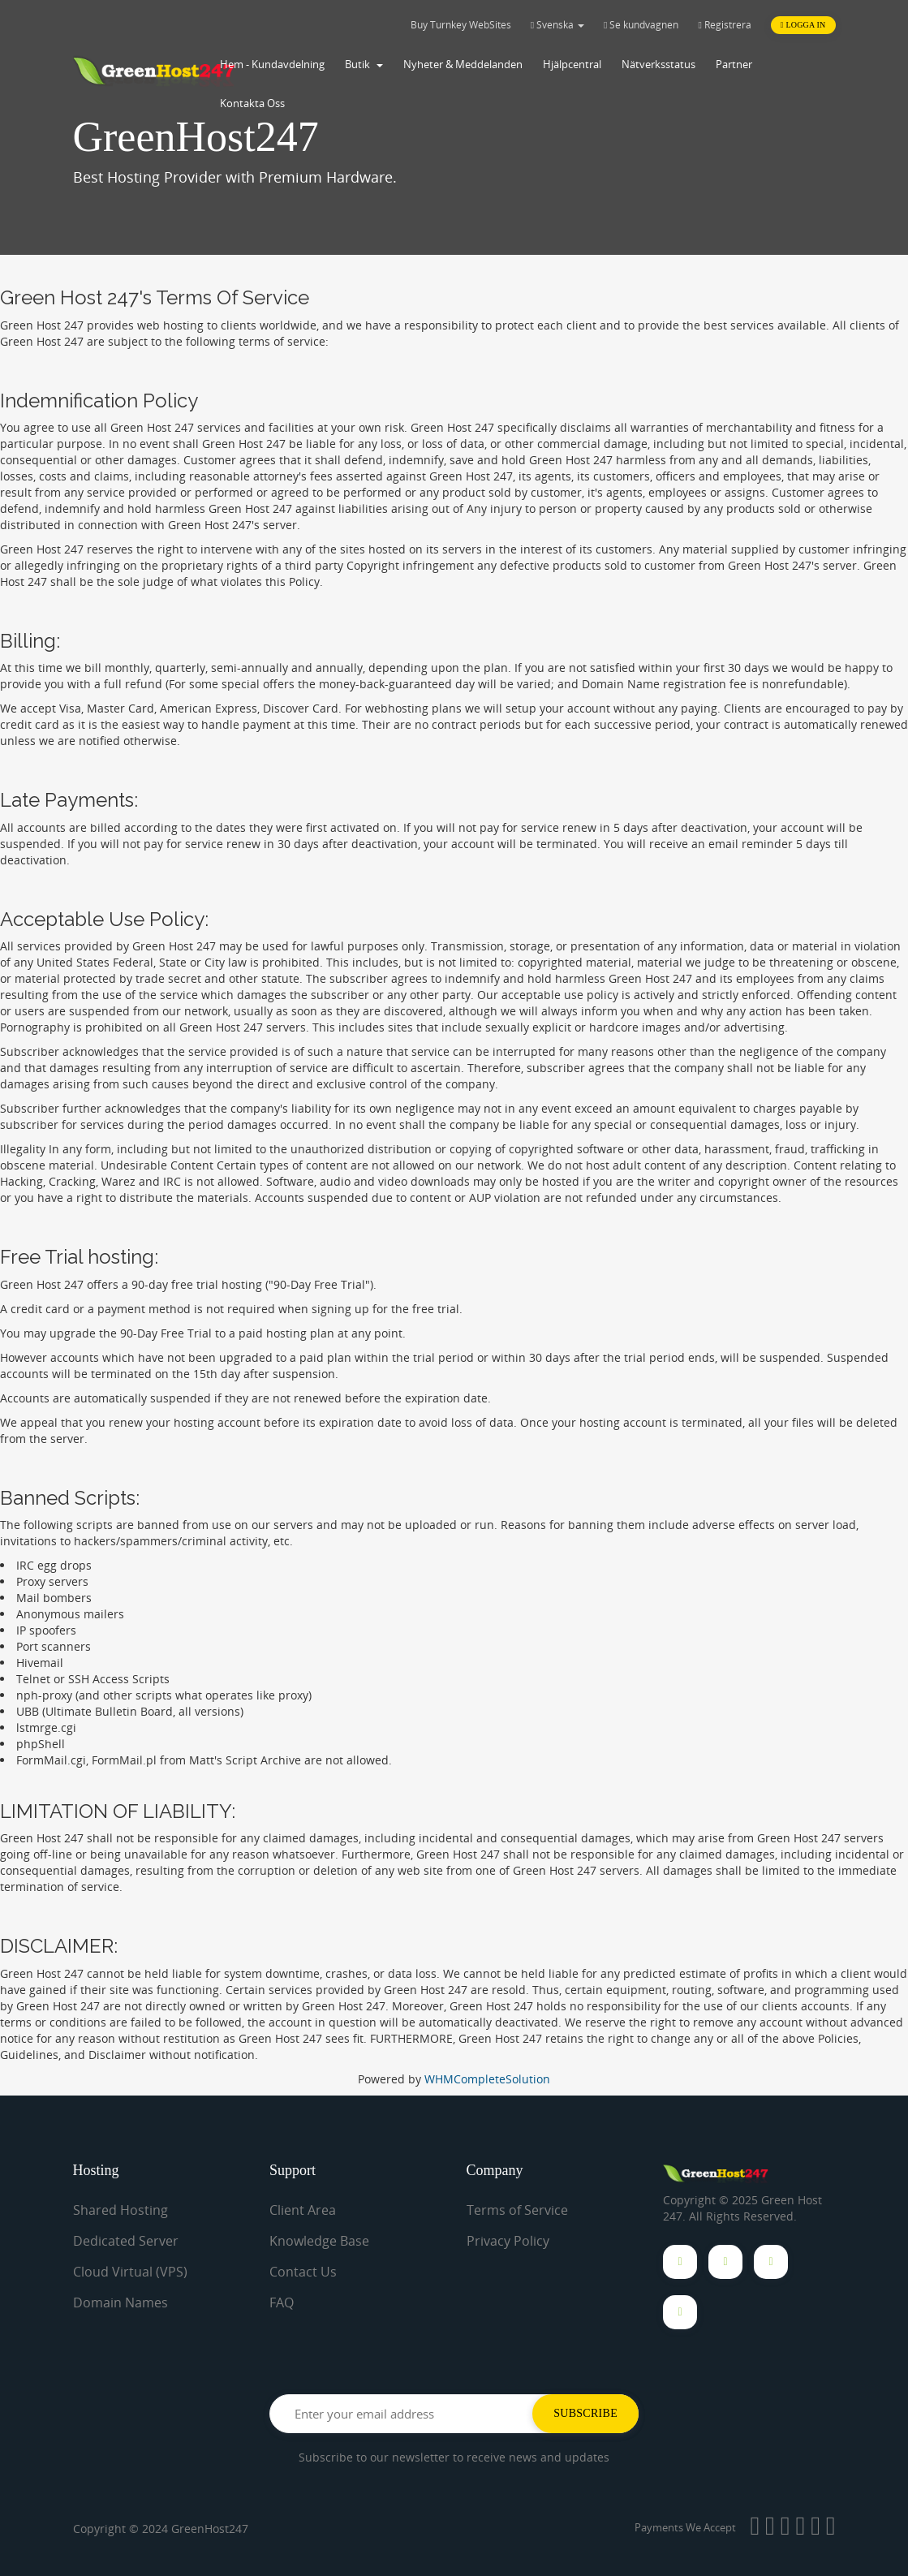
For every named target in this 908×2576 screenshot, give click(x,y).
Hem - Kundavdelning (272, 64)
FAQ (281, 2302)
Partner (734, 64)
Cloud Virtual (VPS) (130, 2272)
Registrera (724, 25)
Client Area (302, 2210)
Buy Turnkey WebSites (461, 25)
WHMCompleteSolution (487, 2079)
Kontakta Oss (252, 103)
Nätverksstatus (658, 64)
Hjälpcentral (572, 64)
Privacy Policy (508, 2241)
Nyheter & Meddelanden (463, 64)
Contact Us (303, 2272)
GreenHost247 (209, 2528)
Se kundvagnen (641, 25)
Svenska (557, 25)
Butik (364, 64)
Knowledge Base (319, 2241)
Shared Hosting (120, 2210)
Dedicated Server (126, 2241)
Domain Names (120, 2302)
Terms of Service (517, 2210)
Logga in (803, 24)
